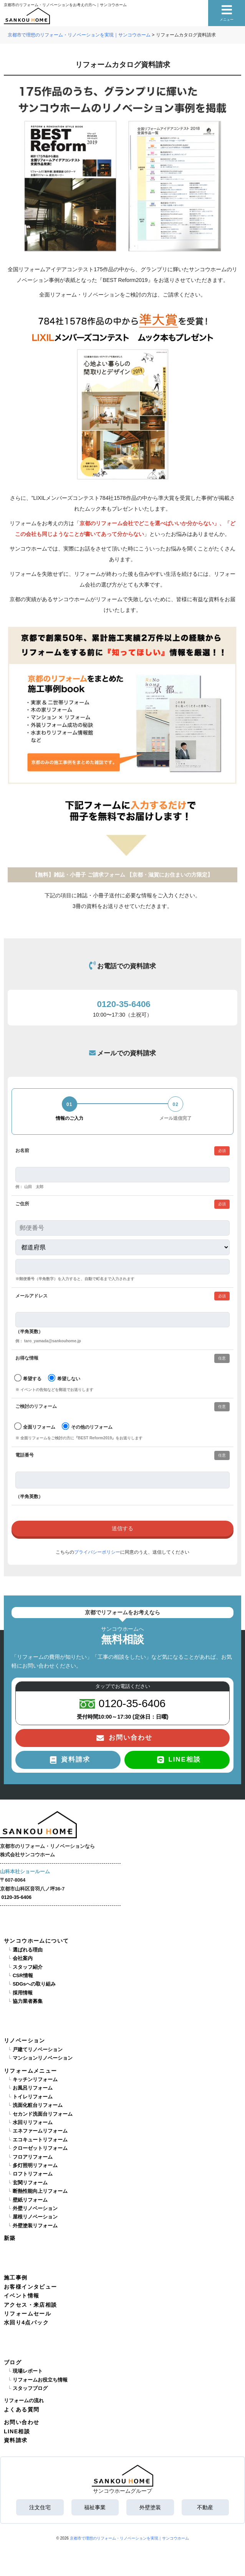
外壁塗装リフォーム (35, 2225)
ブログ (13, 2362)
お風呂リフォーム (33, 2088)
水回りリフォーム (33, 2122)
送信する (122, 1528)
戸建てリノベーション (38, 2049)
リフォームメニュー (30, 2071)
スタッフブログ (30, 2388)
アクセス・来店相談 (30, 2305)
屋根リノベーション (35, 2217)
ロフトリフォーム (33, 2174)
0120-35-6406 (16, 1897)
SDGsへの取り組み (34, 1984)
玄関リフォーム (30, 2182)
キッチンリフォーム (35, 2079)
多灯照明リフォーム (35, 2165)
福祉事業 (95, 2507)
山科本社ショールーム (25, 1871)
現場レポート (28, 2371)
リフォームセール (27, 2314)
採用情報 (23, 1993)
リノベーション (24, 2040)
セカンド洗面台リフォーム (43, 2114)
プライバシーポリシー (97, 1552)
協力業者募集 (28, 2001)
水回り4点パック (26, 2322)
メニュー (226, 12)
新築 (10, 2238)
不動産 (205, 2507)
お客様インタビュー (30, 2287)
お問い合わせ (21, 2422)
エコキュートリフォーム (40, 2140)
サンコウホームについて (36, 1941)
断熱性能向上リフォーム (40, 2191)
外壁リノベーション (35, 2208)
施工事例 (16, 2277)
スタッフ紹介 (28, 1967)
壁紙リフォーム (30, 2200)
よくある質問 (21, 2409)
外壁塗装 (150, 2507)
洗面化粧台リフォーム (38, 2105)
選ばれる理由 (28, 1950)
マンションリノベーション (43, 2058)
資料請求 (16, 2440)
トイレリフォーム (33, 2097)
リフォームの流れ (24, 2400)
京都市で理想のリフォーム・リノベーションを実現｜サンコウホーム (129, 2538)
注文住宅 (40, 2507)
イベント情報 (21, 2296)
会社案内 (23, 1958)
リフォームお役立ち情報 (40, 2380)
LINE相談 (17, 2431)
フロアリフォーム (33, 2157)
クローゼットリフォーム (40, 2148)
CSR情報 (23, 1975)
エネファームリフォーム (40, 2131)
